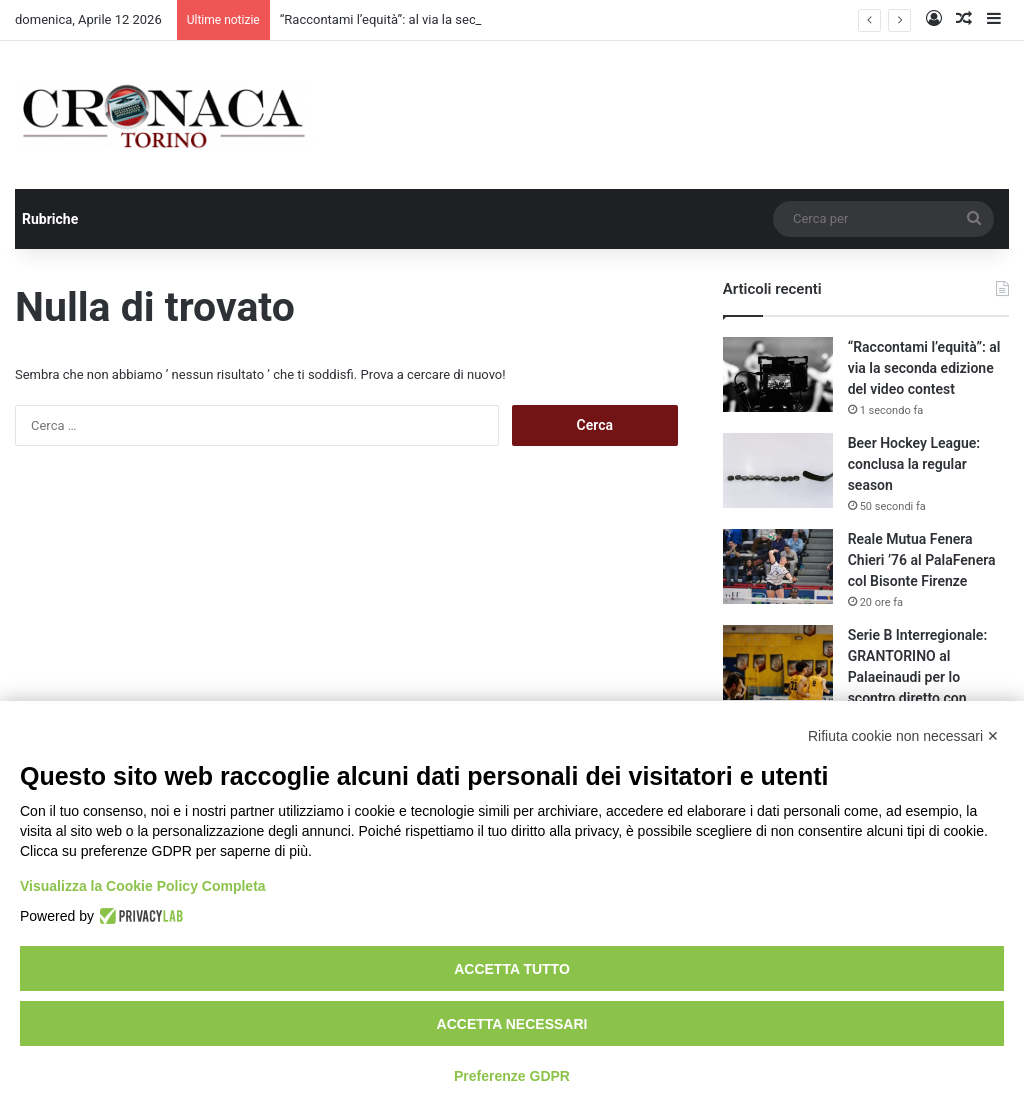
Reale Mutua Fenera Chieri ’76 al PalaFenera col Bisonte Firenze (922, 560)
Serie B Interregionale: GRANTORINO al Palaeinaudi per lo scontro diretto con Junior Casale (918, 677)
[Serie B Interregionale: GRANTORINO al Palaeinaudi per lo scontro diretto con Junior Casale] (778, 662)
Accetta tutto (512, 969)
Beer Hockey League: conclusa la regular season (914, 464)
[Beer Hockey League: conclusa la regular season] (778, 470)
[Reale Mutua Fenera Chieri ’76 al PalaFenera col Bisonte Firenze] (778, 566)
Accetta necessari (512, 1024)
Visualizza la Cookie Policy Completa (143, 886)
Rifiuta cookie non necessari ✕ (903, 736)
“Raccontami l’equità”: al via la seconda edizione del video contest (924, 368)
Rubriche (50, 219)
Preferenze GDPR (512, 1076)
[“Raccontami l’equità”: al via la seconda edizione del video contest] (778, 374)
